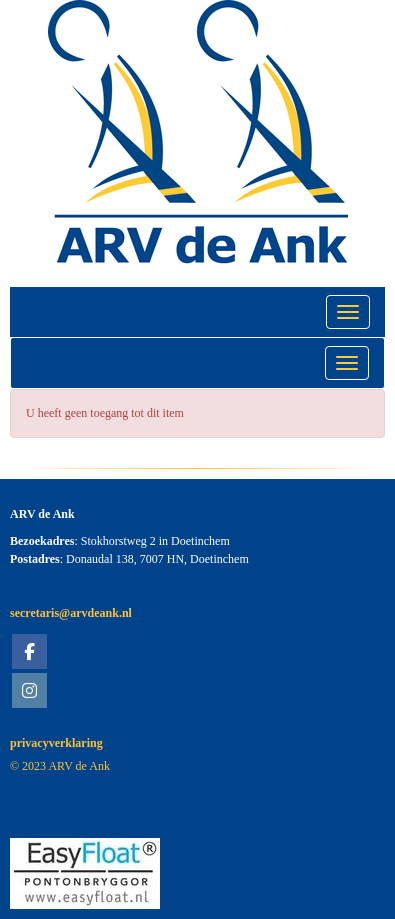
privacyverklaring (56, 743)
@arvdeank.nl (71, 613)
